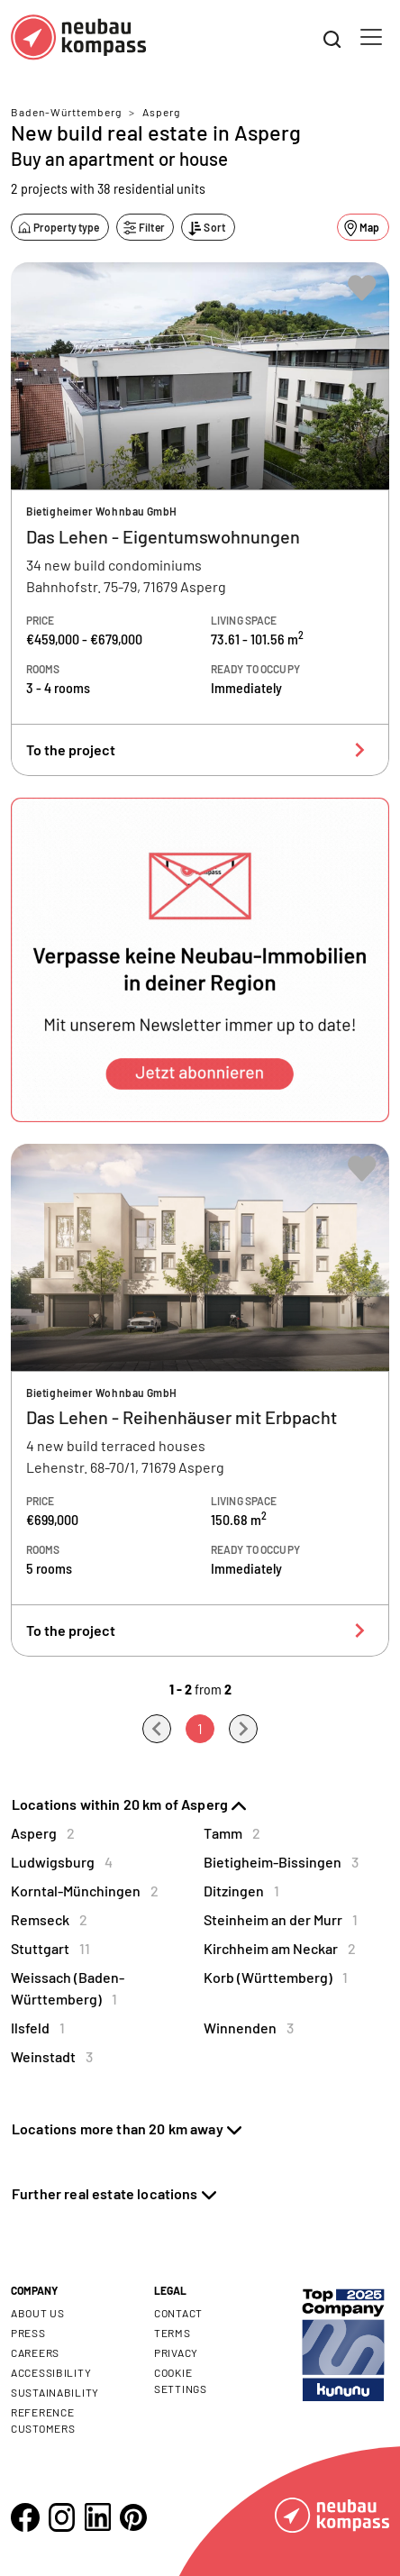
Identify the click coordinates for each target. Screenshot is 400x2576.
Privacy (176, 2352)
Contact (178, 2313)
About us (38, 2313)
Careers (35, 2352)
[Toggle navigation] (371, 37)
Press (28, 2332)
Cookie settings (180, 2380)
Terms (172, 2332)
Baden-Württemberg (66, 111)
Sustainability (55, 2392)
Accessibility (51, 2372)
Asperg (161, 111)
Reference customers (43, 2420)
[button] (200, 960)
